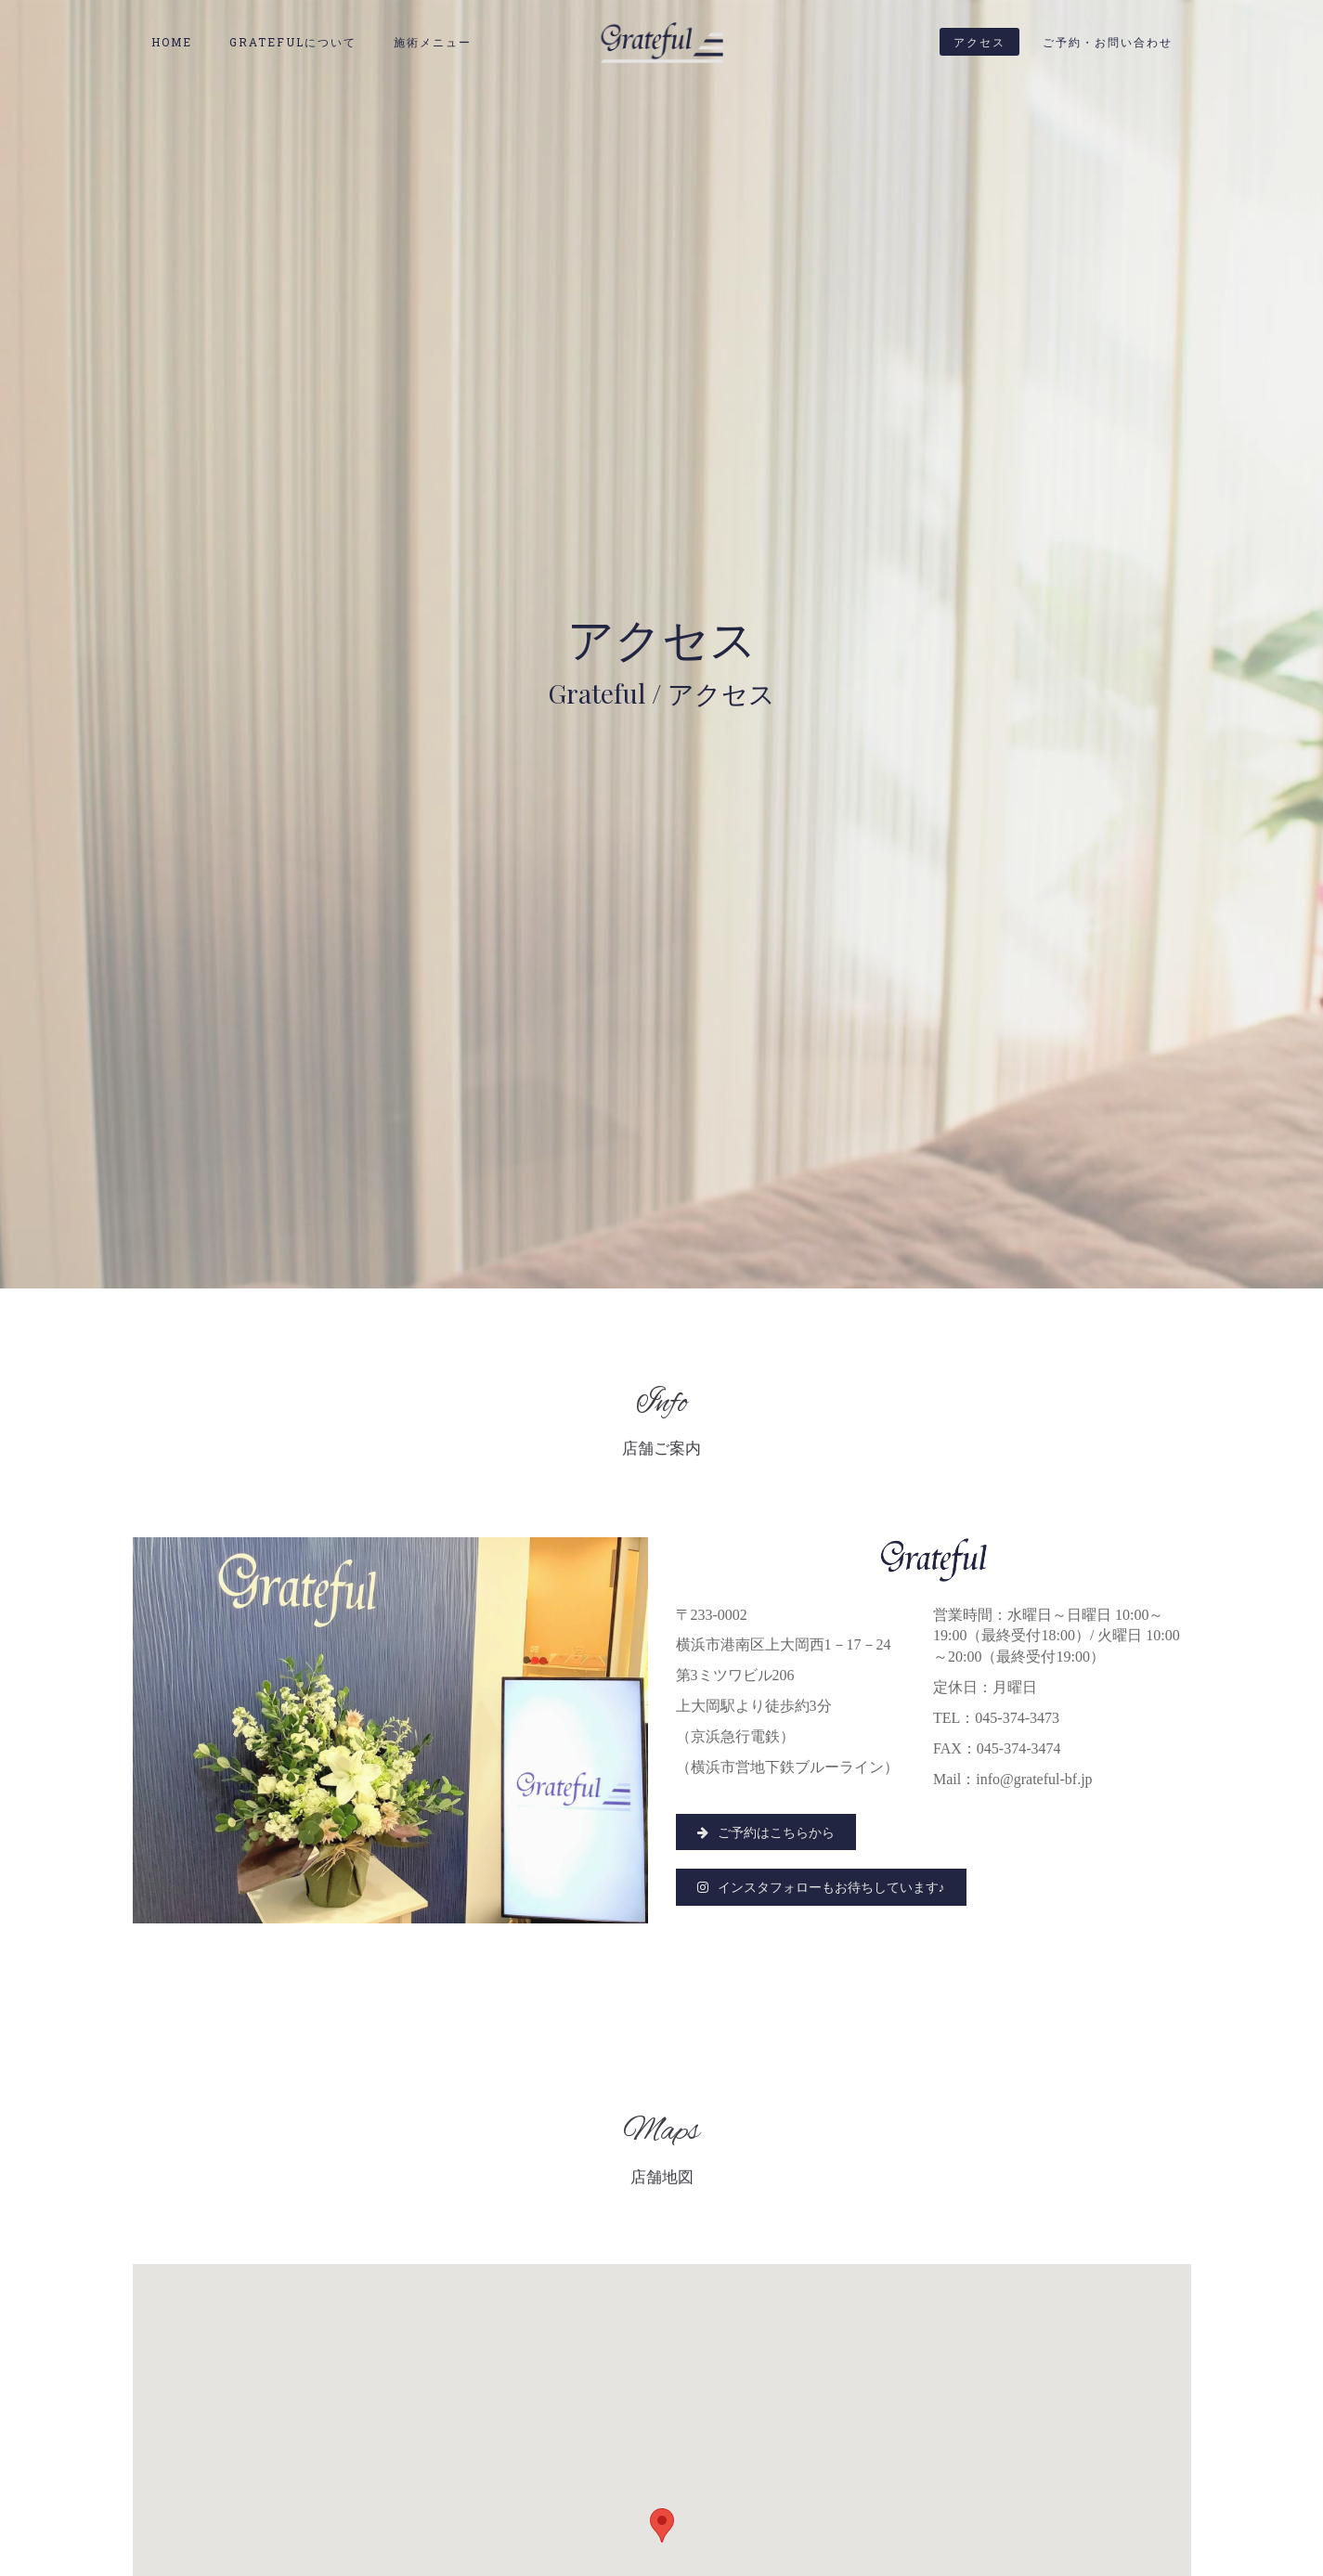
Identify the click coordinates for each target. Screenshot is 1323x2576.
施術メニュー (433, 41)
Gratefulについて (293, 41)
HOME (171, 41)
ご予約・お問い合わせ (1108, 41)
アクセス (979, 41)
